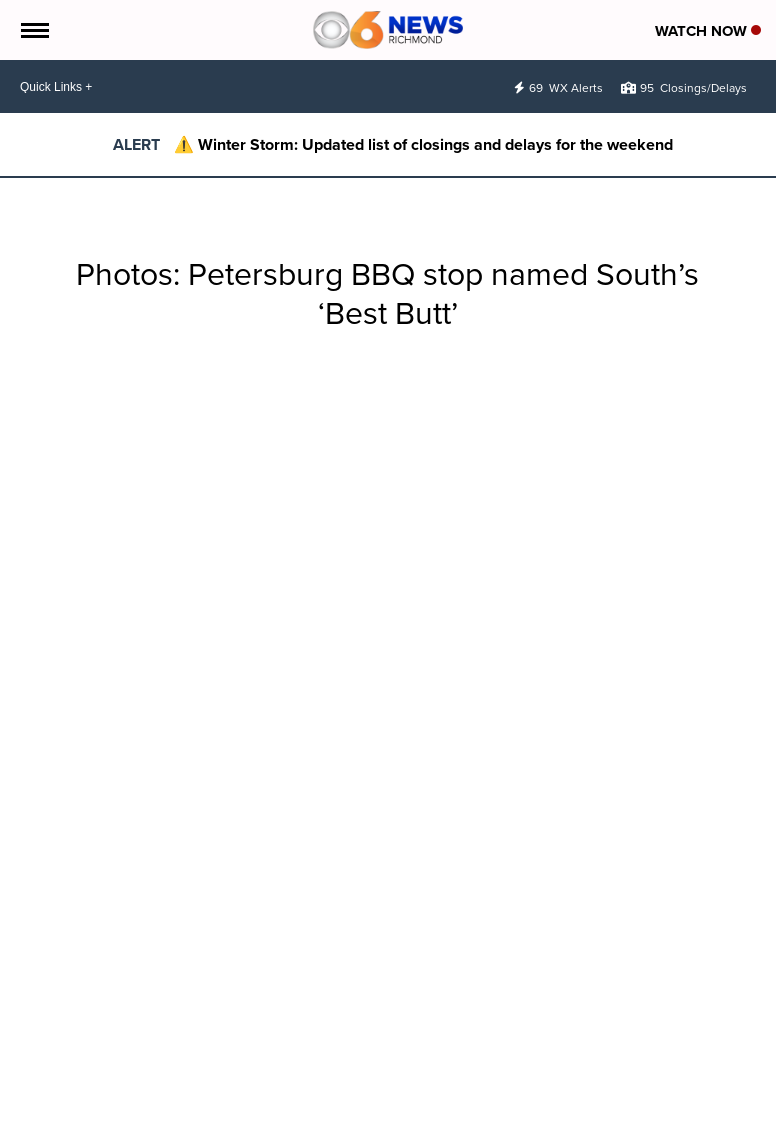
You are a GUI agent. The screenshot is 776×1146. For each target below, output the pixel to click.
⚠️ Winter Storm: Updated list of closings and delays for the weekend (423, 144)
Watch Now (708, 31)
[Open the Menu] (33, 30)
